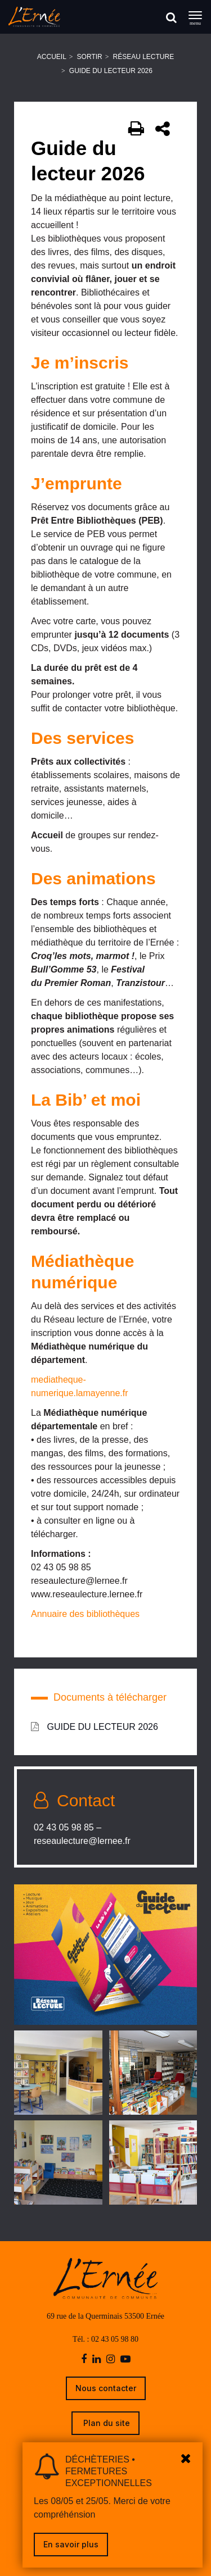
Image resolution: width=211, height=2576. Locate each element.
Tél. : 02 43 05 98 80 (105, 2339)
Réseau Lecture (143, 56)
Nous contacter (105, 2388)
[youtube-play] (125, 2359)
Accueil (51, 56)
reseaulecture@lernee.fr (82, 1841)
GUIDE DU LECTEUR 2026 (94, 1726)
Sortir (89, 56)
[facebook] (84, 2359)
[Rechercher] (171, 17)
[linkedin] (96, 2359)
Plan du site (105, 2423)
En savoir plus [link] (70, 2544)
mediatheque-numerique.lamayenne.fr (79, 1386)
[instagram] (110, 2359)
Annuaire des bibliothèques (85, 1614)
